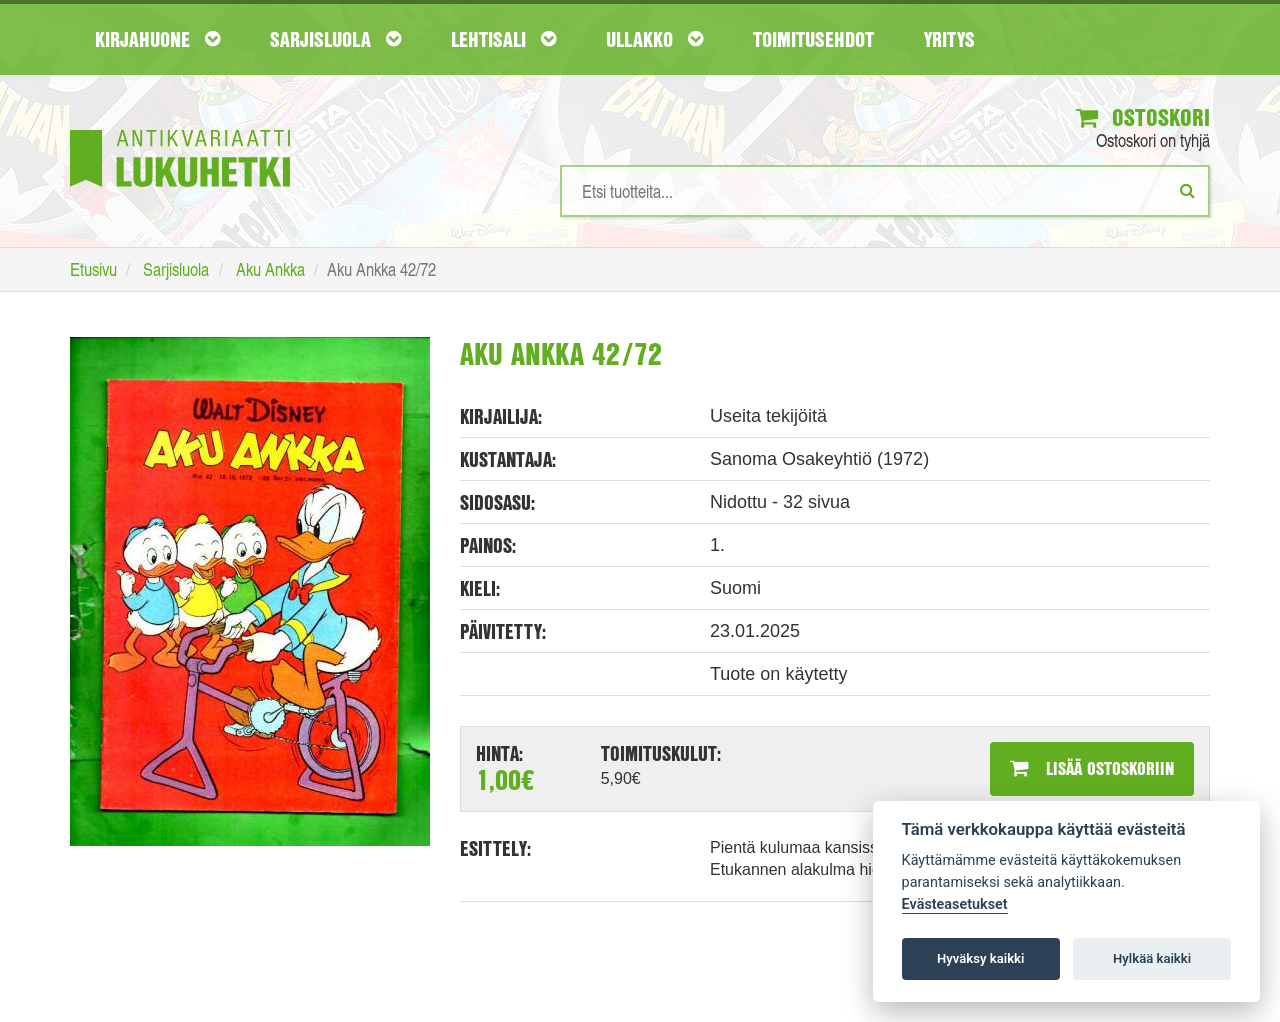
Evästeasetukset (955, 904)
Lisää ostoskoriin (1092, 768)
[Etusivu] (180, 128)
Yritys (949, 39)
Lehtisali (503, 39)
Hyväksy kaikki (980, 958)
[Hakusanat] (885, 191)
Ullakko (654, 39)
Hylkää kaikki (1152, 958)
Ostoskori (1143, 117)
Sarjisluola (335, 39)
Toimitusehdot (813, 39)
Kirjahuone (157, 39)
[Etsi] (1187, 190)
